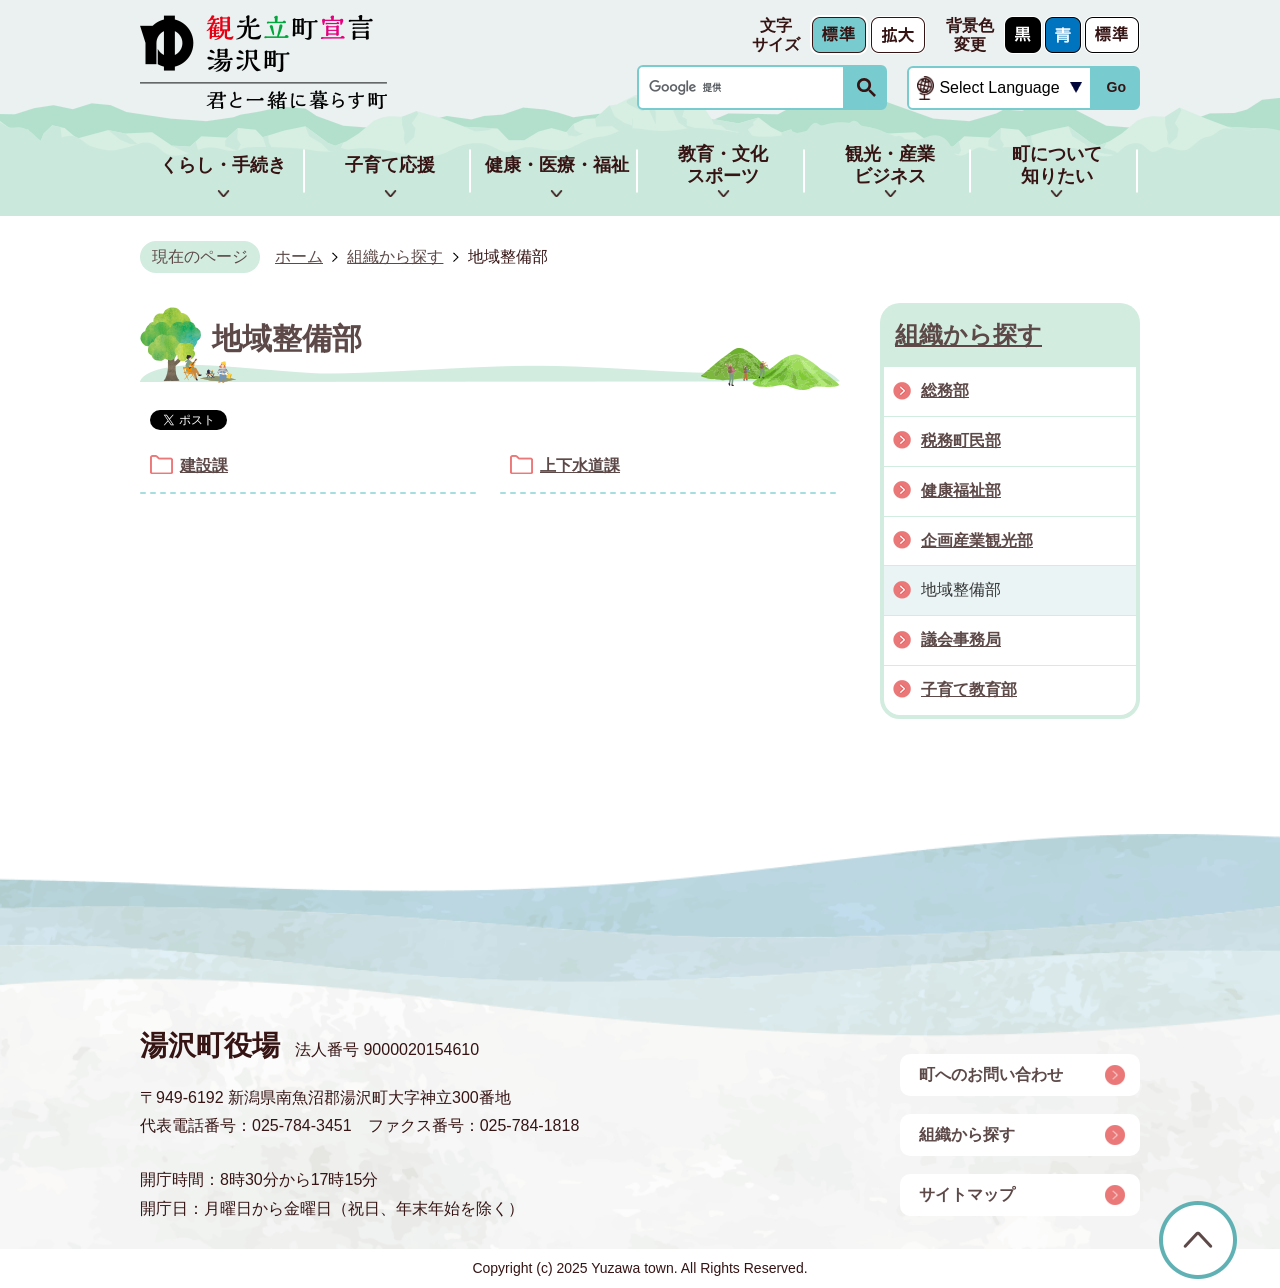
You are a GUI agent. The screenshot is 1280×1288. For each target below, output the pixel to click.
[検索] (746, 87)
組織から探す (395, 256)
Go (1116, 87)
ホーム (299, 256)
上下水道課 (580, 465)
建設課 (204, 465)
